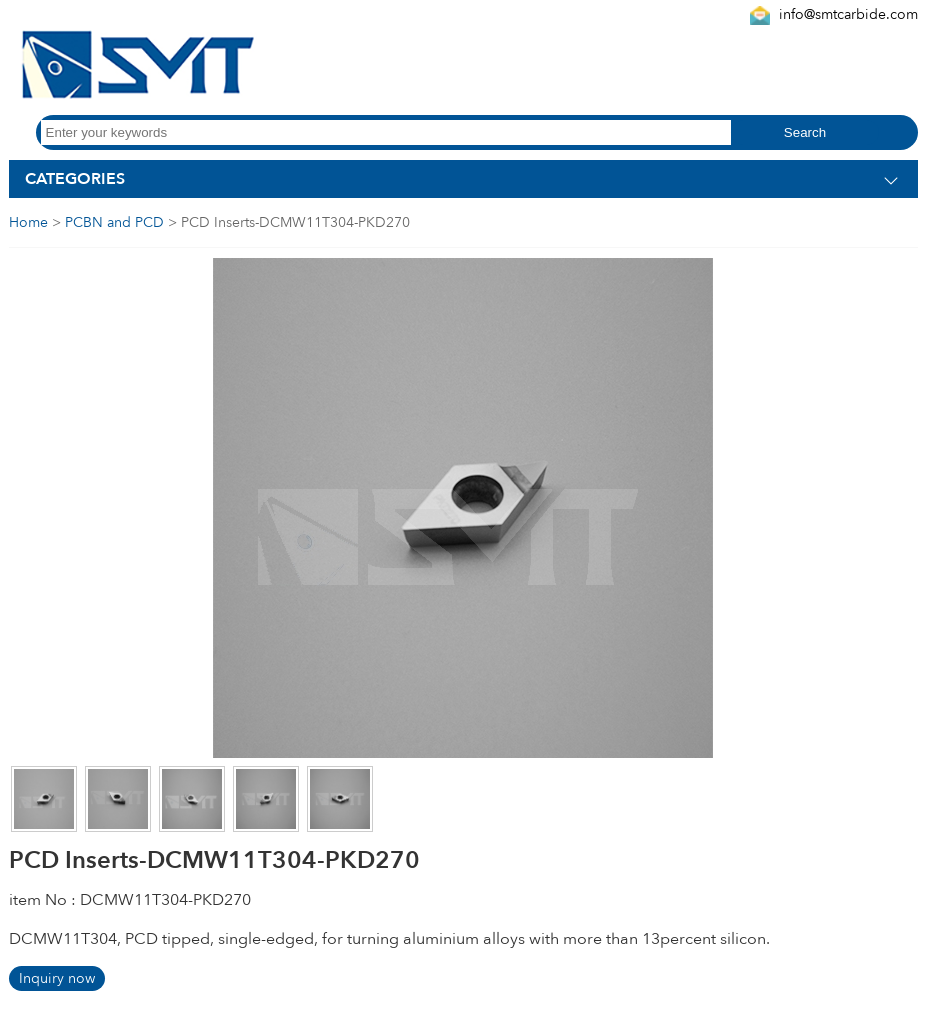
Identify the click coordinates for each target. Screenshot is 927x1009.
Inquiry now (57, 978)
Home (28, 222)
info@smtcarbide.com (848, 14)
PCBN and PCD (114, 222)
